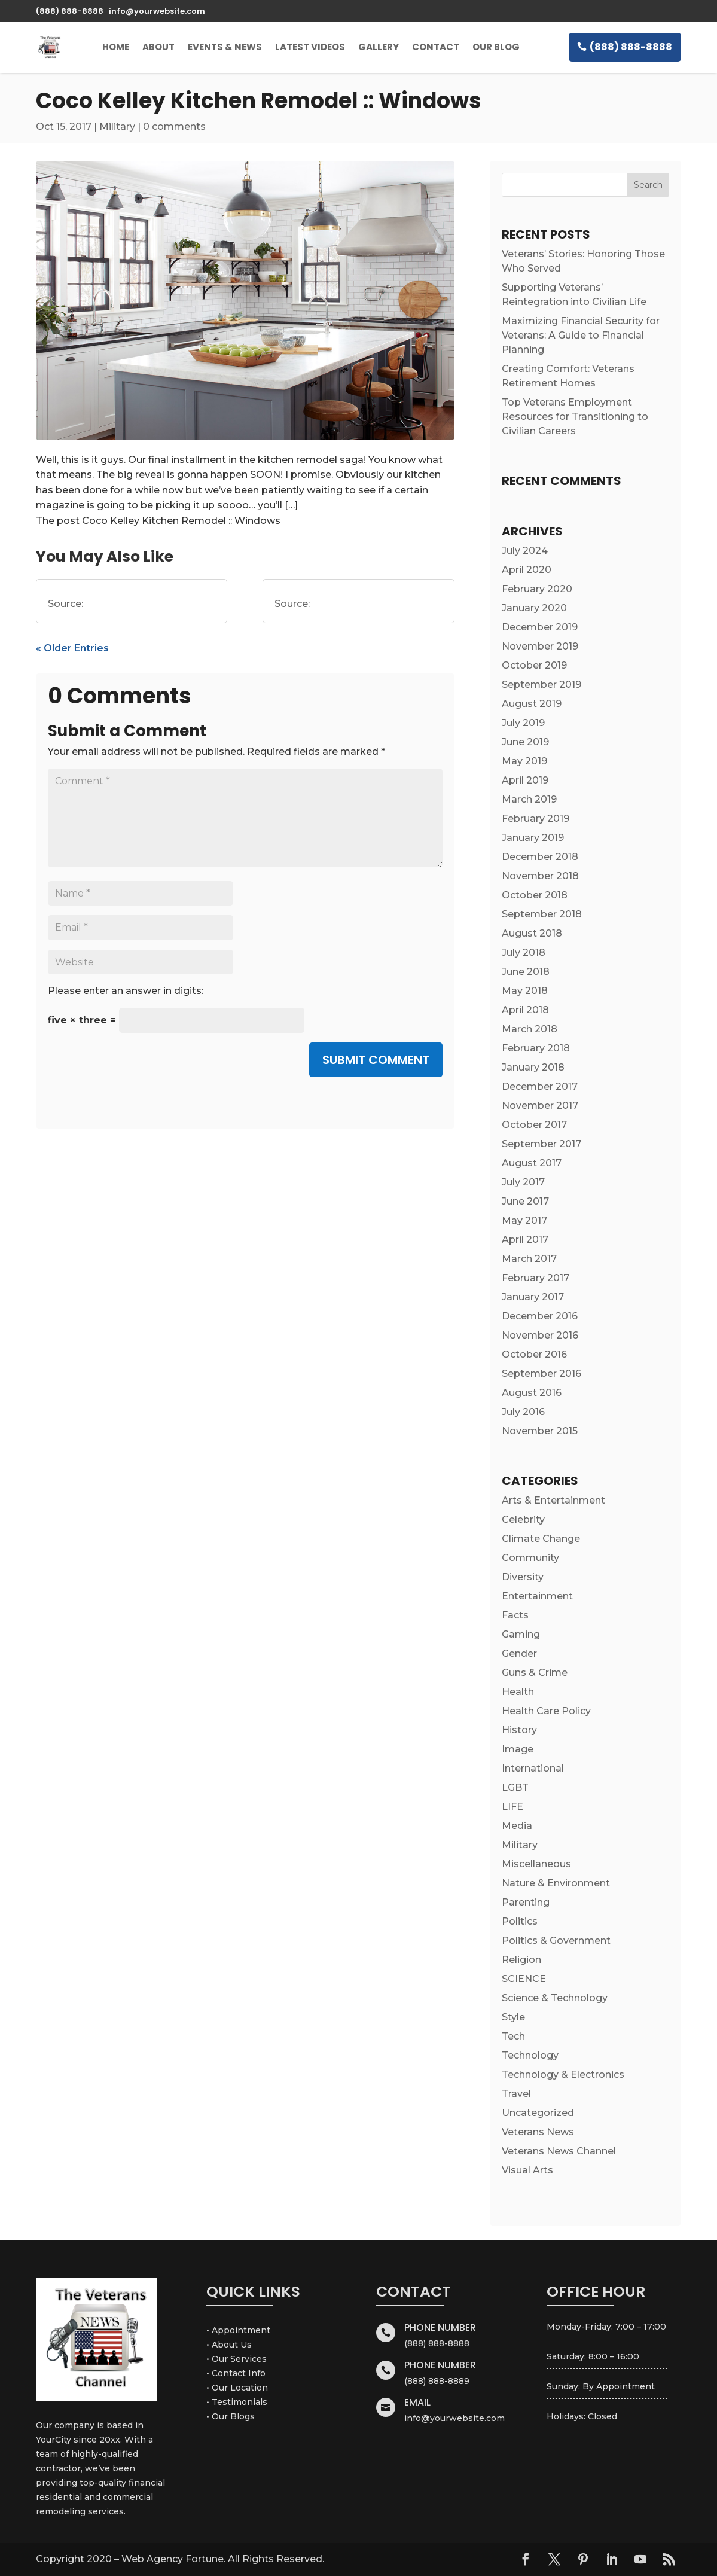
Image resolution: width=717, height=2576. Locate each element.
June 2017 (525, 1201)
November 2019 (540, 646)
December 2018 (540, 856)
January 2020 (534, 608)
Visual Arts (527, 2170)
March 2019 (529, 799)
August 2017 (532, 1163)
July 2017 (523, 1182)
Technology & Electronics (563, 2074)
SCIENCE (524, 1978)
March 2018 (529, 1029)
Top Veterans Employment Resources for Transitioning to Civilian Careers (575, 417)
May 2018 (525, 990)
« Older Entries (72, 648)
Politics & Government (556, 1940)
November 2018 (540, 876)
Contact (435, 47)
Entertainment (537, 1596)
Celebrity (523, 1519)
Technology (530, 2055)
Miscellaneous (536, 1864)
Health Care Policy (546, 1711)
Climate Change (541, 1538)
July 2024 (525, 550)
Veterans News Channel (559, 2151)
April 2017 (525, 1239)
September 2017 (541, 1144)
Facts (515, 1615)
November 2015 (540, 1431)
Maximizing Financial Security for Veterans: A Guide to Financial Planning (581, 335)
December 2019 (540, 627)
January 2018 (533, 1067)
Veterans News (538, 2132)
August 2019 (532, 703)
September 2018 (542, 914)
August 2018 (532, 933)
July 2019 (523, 722)
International (533, 1768)
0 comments (174, 126)
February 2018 (536, 1048)
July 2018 (523, 952)
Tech (513, 2036)
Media (517, 1825)
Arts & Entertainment (553, 1500)
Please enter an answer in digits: (125, 990)
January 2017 (533, 1297)
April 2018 (525, 1010)
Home (115, 47)
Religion (521, 1959)
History (519, 1730)
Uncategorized (538, 2112)
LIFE (512, 1806)
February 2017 (535, 1278)
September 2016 (541, 1373)
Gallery (378, 47)
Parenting (526, 1902)
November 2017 (540, 1105)
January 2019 (533, 837)
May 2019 (524, 761)
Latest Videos (310, 47)
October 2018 (535, 895)
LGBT (515, 1787)
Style (513, 2017)
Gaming (521, 1634)
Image (517, 1749)
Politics (520, 1921)
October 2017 (534, 1124)
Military (117, 126)
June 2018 (526, 971)
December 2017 (540, 1086)
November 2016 (540, 1335)
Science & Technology (555, 1998)
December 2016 (540, 1316)
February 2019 (535, 818)
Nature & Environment (556, 1883)
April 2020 (526, 569)
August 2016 (532, 1392)
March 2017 (529, 1258)
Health (518, 1691)
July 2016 (523, 1411)
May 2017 (524, 1220)
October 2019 (534, 665)
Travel (516, 2093)
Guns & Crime (535, 1672)
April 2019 (525, 780)
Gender (519, 1653)
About (158, 47)
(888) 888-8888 (631, 47)
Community (530, 1557)
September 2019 (541, 684)
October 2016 (534, 1354)
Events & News (225, 47)
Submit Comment (375, 1059)
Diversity (523, 1577)
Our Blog (496, 47)
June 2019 (525, 742)
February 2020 (537, 589)
